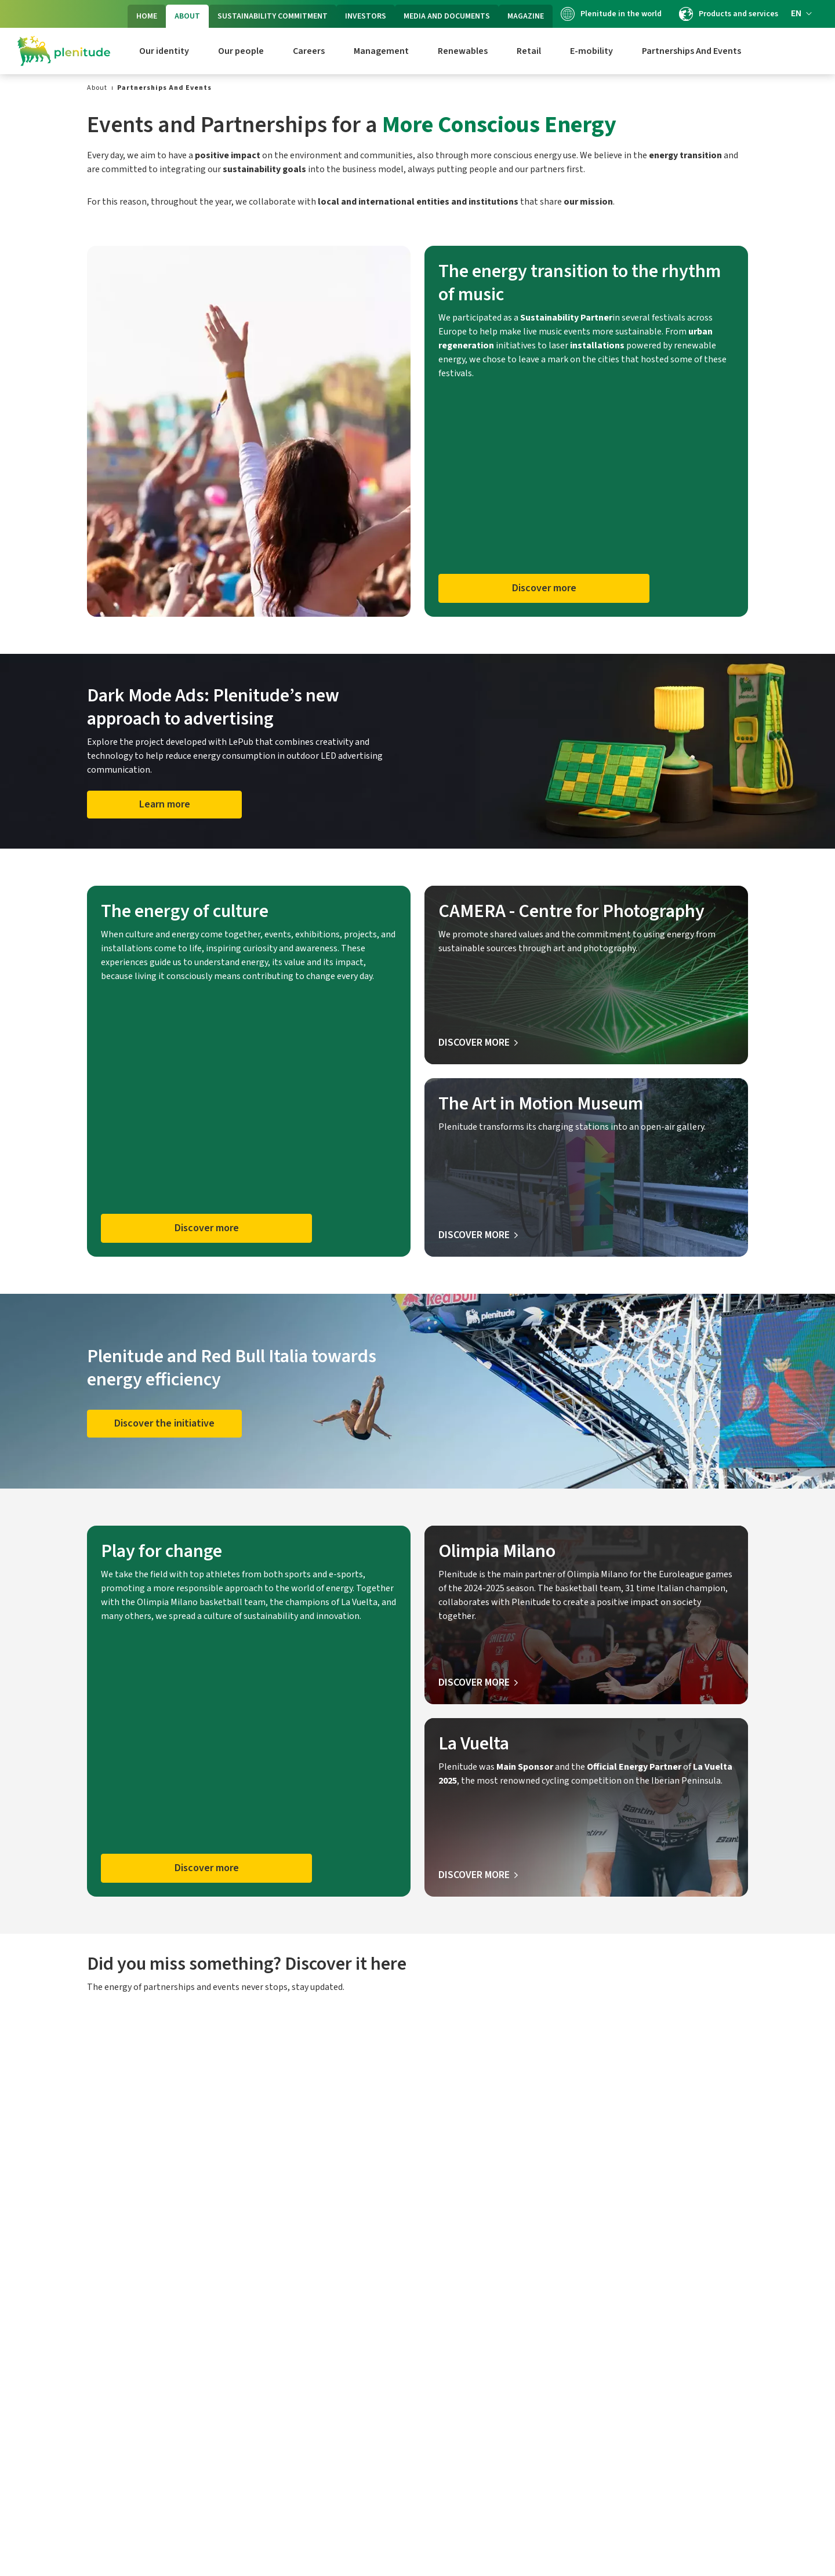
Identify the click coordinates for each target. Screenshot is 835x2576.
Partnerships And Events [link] (691, 51)
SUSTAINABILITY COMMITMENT (272, 16)
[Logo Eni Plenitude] (63, 51)
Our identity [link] (164, 51)
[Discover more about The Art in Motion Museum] (478, 1235)
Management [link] (381, 51)
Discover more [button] (544, 588)
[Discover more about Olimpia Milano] (478, 1682)
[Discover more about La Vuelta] (478, 1875)
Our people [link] (241, 51)
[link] (97, 88)
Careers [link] (309, 51)
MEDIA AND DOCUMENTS (447, 16)
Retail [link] (529, 51)
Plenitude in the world (611, 14)
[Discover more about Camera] (478, 1042)
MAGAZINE (525, 16)
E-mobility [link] (591, 51)
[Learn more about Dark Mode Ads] (164, 804)
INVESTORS (365, 16)
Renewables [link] (463, 51)
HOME (146, 16)
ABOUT (187, 16)
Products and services (728, 14)
